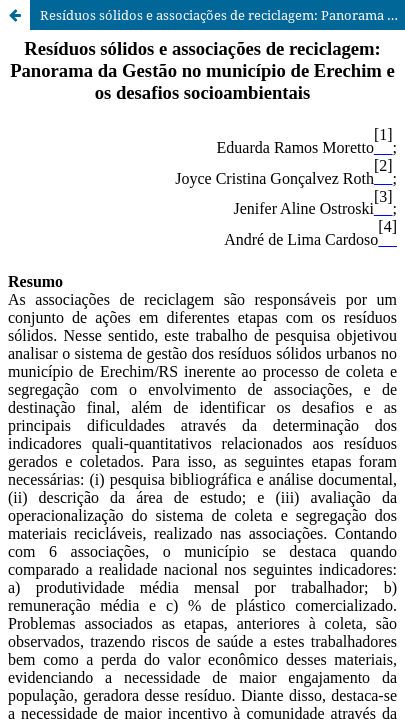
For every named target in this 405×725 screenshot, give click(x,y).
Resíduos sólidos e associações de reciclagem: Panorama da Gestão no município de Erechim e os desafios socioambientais (222, 15)
